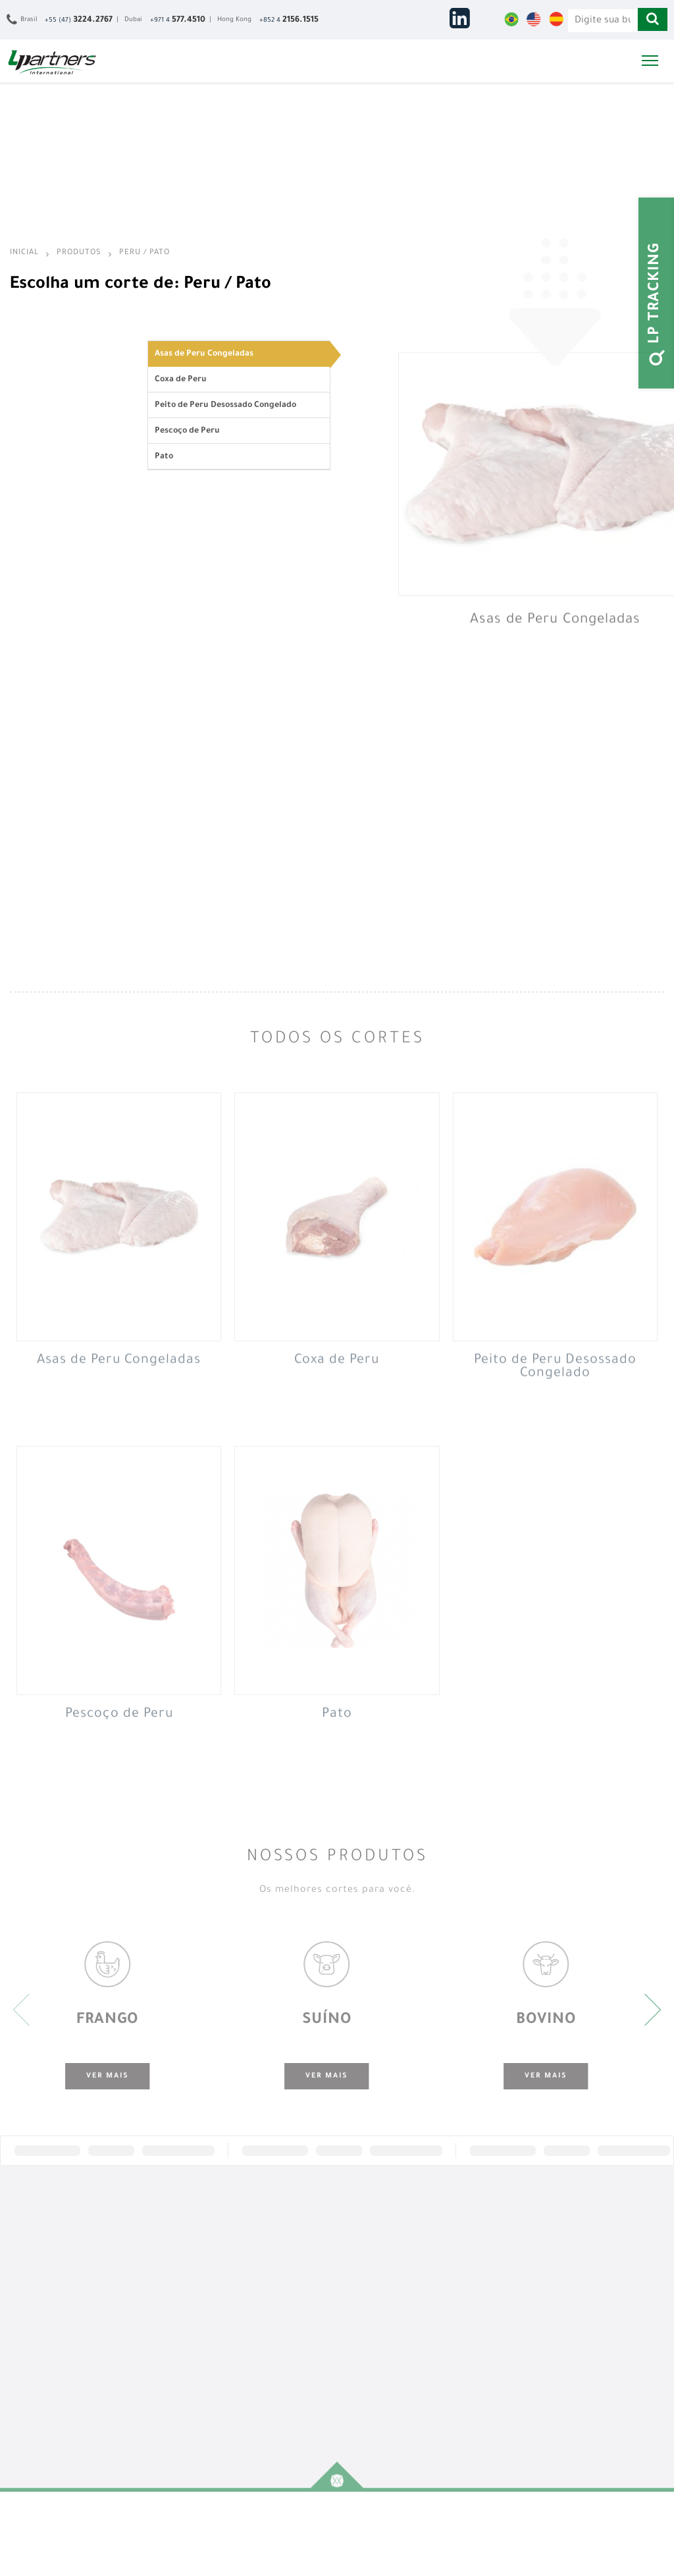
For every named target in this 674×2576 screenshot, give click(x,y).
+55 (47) (79, 20)
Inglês (476, 2323)
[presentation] (21, 2010)
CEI (359, 2299)
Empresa (33, 2256)
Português (484, 2309)
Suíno (138, 2270)
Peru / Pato (144, 253)
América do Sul (381, 2328)
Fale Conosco (602, 2256)
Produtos (79, 253)
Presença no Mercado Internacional (281, 2379)
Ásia (361, 2285)
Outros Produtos (159, 2371)
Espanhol (482, 2338)
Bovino (140, 2285)
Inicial (25, 253)
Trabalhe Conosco (610, 2270)
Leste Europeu (380, 2314)
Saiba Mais (485, 2256)
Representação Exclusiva (269, 2263)
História (31, 2270)
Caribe (365, 2343)
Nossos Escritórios (51, 2285)
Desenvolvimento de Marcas (278, 2321)
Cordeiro (144, 2328)
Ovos (137, 2357)
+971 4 (177, 20)
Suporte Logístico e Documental (277, 2292)
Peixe (138, 2299)
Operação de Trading (280, 2400)
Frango (141, 2256)
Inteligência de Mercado (268, 2350)
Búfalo (140, 2314)
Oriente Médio (379, 2270)
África (364, 2256)
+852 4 (289, 20)
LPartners (52, 62)
